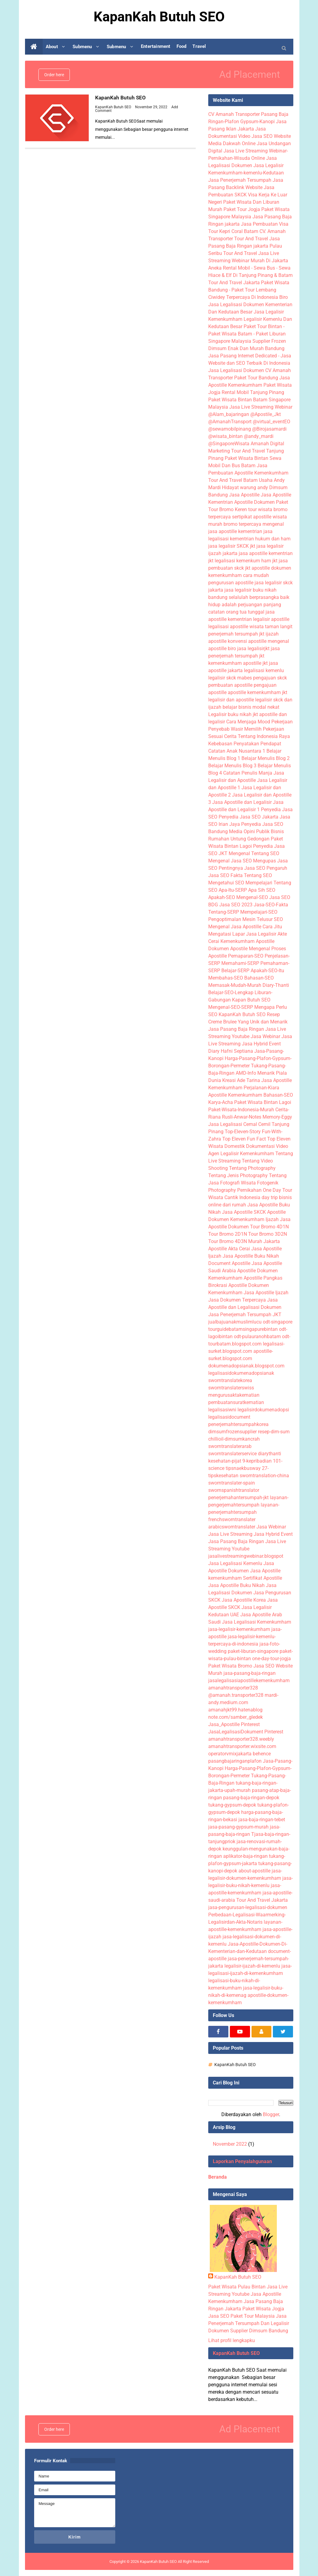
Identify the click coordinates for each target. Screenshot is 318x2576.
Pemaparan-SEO (245, 956)
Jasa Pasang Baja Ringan (236, 1029)
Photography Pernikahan (235, 1190)
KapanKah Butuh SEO (121, 97)
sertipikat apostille (251, 517)
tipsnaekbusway (243, 1468)
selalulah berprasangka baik (259, 597)
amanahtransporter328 (233, 1688)
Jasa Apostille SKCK (244, 1212)
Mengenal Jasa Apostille (234, 927)
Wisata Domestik (226, 1146)
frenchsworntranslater (231, 1519)
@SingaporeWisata (228, 443)
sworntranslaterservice (232, 1453)
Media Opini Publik (249, 831)
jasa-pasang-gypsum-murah (238, 1827)
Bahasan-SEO (259, 978)
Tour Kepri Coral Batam (233, 231)
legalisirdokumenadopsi (263, 1410)
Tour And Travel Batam (233, 480)
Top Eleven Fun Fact (244, 1139)
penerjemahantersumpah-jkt (238, 1497)
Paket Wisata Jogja (263, 2309)
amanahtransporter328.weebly (241, 1739)
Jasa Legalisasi (225, 1124)
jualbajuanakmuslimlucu (235, 1322)
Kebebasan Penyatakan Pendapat (244, 744)
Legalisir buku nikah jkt (233, 714)
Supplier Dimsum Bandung (259, 2331)
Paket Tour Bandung (256, 378)
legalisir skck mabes (230, 678)
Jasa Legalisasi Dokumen (236, 370)
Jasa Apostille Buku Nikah (251, 1256)
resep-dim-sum (274, 1432)
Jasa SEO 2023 (235, 905)
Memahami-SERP (240, 963)
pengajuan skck (270, 678)
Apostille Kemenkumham (235, 1095)
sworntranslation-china (264, 1475)
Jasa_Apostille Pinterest (234, 1724)
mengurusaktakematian (233, 1395)
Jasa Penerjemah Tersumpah (239, 180)
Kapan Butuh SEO (251, 1000)
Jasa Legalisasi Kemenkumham (256, 1622)
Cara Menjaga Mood (248, 722)
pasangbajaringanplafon (235, 1761)
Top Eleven (279, 1139)
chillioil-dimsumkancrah (234, 1439)
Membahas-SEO (225, 978)
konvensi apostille (247, 641)
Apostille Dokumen (254, 502)
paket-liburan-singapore (253, 1651)
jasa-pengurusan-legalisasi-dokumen (247, 1907)
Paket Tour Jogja (241, 209)
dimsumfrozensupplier (232, 1432)
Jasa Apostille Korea (244, 1600)
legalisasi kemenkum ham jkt (246, 561)
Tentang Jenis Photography (238, 1175)
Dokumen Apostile (228, 948)
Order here (54, 74)
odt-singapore (277, 1322)
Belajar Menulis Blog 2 (265, 758)
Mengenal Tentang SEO (254, 853)
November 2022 (230, 2144)
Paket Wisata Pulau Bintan (237, 2287)
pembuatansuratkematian (236, 1402)
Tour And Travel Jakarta (234, 282)
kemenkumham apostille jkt (238, 663)
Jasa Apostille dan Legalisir (242, 802)
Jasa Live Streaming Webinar (260, 407)
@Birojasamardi (269, 429)
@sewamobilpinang (229, 429)
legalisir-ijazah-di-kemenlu (252, 1966)
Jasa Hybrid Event (261, 1044)
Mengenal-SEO (252, 897)
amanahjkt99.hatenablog (235, 1710)
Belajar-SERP (235, 970)
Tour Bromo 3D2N (267, 1234)
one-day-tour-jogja (271, 1658)
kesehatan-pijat (224, 1461)
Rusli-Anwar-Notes (241, 1117)
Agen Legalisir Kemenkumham (241, 1153)
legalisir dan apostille (231, 700)
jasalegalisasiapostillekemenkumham (249, 1680)
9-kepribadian (257, 1461)
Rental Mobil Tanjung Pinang (253, 392)
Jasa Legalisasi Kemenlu (235, 1563)
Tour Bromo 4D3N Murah (235, 1241)
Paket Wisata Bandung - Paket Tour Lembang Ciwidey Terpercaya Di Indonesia (248, 290)
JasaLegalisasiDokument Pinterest (245, 1732)
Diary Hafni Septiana (230, 1051)
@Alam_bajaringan (228, 414)
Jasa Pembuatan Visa (264, 224)
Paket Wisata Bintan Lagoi (262, 1102)
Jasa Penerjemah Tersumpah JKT (244, 1314)
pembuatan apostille (230, 685)
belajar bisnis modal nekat (251, 707)
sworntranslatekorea (230, 1380)
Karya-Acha (220, 1102)
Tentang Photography (252, 1168)
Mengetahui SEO (226, 883)
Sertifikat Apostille (262, 1578)
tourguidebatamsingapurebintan (243, 1329)
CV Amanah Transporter (234, 114)
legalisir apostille (271, 619)
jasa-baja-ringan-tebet (261, 1819)
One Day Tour (277, 1190)
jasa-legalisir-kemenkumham (239, 1629)
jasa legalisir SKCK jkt (231, 546)
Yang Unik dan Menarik (263, 1022)
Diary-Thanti (276, 985)
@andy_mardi (258, 436)
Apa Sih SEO (261, 890)
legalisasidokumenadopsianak (241, 1373)
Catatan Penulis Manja (247, 773)
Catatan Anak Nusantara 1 (236, 751)
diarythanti (269, 1453)
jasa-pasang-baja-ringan (249, 1673)
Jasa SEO (218, 2316)
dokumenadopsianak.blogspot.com (246, 1366)
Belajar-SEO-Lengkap (230, 992)
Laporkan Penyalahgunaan (242, 2161)
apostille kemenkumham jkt (257, 692)
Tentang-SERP (223, 912)
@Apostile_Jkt (265, 414)
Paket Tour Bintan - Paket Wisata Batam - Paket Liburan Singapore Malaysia (247, 334)
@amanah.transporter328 (235, 1695)
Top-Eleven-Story (243, 1131)
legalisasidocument (229, 1417)
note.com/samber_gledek (235, 1717)
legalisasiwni (222, 1410)
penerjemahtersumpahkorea (238, 1424)
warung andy (254, 487)
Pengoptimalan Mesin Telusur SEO (245, 919)
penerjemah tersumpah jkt (236, 634)
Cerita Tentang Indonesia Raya (257, 736)
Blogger (271, 2114)
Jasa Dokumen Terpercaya (237, 1300)
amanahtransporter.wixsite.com (242, 1746)
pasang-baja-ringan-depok (251, 1797)
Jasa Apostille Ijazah (266, 1292)
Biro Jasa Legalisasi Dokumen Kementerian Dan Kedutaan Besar (250, 304)
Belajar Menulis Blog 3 (232, 766)
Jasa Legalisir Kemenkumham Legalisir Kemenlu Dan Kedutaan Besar (250, 319)
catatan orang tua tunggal (236, 612)
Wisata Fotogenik (259, 1183)
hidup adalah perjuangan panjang (244, 604)
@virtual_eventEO (271, 422)
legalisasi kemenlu (264, 670)
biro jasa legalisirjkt (249, 648)
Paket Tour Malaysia (252, 2316)
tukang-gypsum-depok (232, 1805)
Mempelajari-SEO (258, 912)
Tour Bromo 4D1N (269, 1227)
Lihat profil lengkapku (231, 2340)
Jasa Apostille (244, 495)
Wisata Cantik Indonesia (234, 1197)
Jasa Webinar (265, 1036)
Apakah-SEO (221, 897)
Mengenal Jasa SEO (230, 861)
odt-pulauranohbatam (257, 1336)
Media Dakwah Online (231, 143)
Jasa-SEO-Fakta (271, 905)
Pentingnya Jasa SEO (242, 868)
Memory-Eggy (277, 1117)
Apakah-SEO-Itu (267, 970)
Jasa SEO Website (271, 136)
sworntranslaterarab (230, 1446)
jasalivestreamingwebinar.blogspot (245, 1556)
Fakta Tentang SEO (251, 875)
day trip (270, 1197)
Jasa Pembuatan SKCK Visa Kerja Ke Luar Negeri (247, 195)
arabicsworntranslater (231, 1527)
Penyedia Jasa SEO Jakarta (248, 817)
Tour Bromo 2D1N (227, 1234)
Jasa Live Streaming (230, 1534)
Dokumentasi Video (267, 1146)
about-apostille (254, 1871)
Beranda (217, 2177)
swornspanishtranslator (233, 1490)
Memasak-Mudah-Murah (234, 985)
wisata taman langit (270, 626)
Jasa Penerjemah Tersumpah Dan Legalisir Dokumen (248, 2323)
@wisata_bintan (225, 436)
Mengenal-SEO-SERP (230, 1007)
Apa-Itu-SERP (233, 890)
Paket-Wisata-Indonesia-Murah (241, 1109)
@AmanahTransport (230, 422)
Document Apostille (229, 1263)
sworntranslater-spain (231, 1483)
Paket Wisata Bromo (230, 1666)
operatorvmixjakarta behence (239, 1754)
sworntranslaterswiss (231, 1388)
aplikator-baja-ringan (245, 1856)
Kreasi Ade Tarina (241, 1080)
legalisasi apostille (228, 626)
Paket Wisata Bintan (246, 458)
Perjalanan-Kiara (261, 1088)
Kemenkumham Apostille (247, 941)
